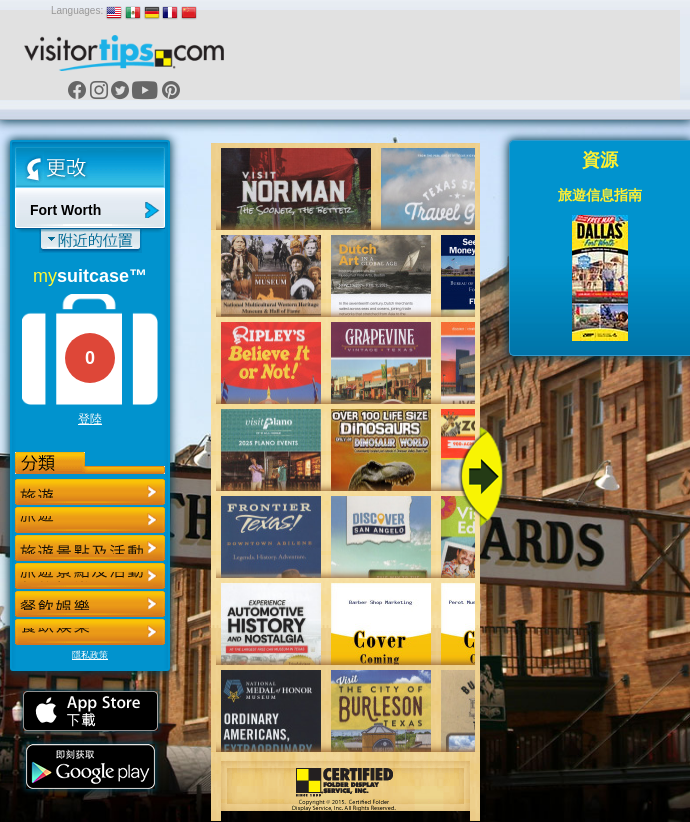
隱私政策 (90, 655)
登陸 (90, 419)
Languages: (77, 10)
